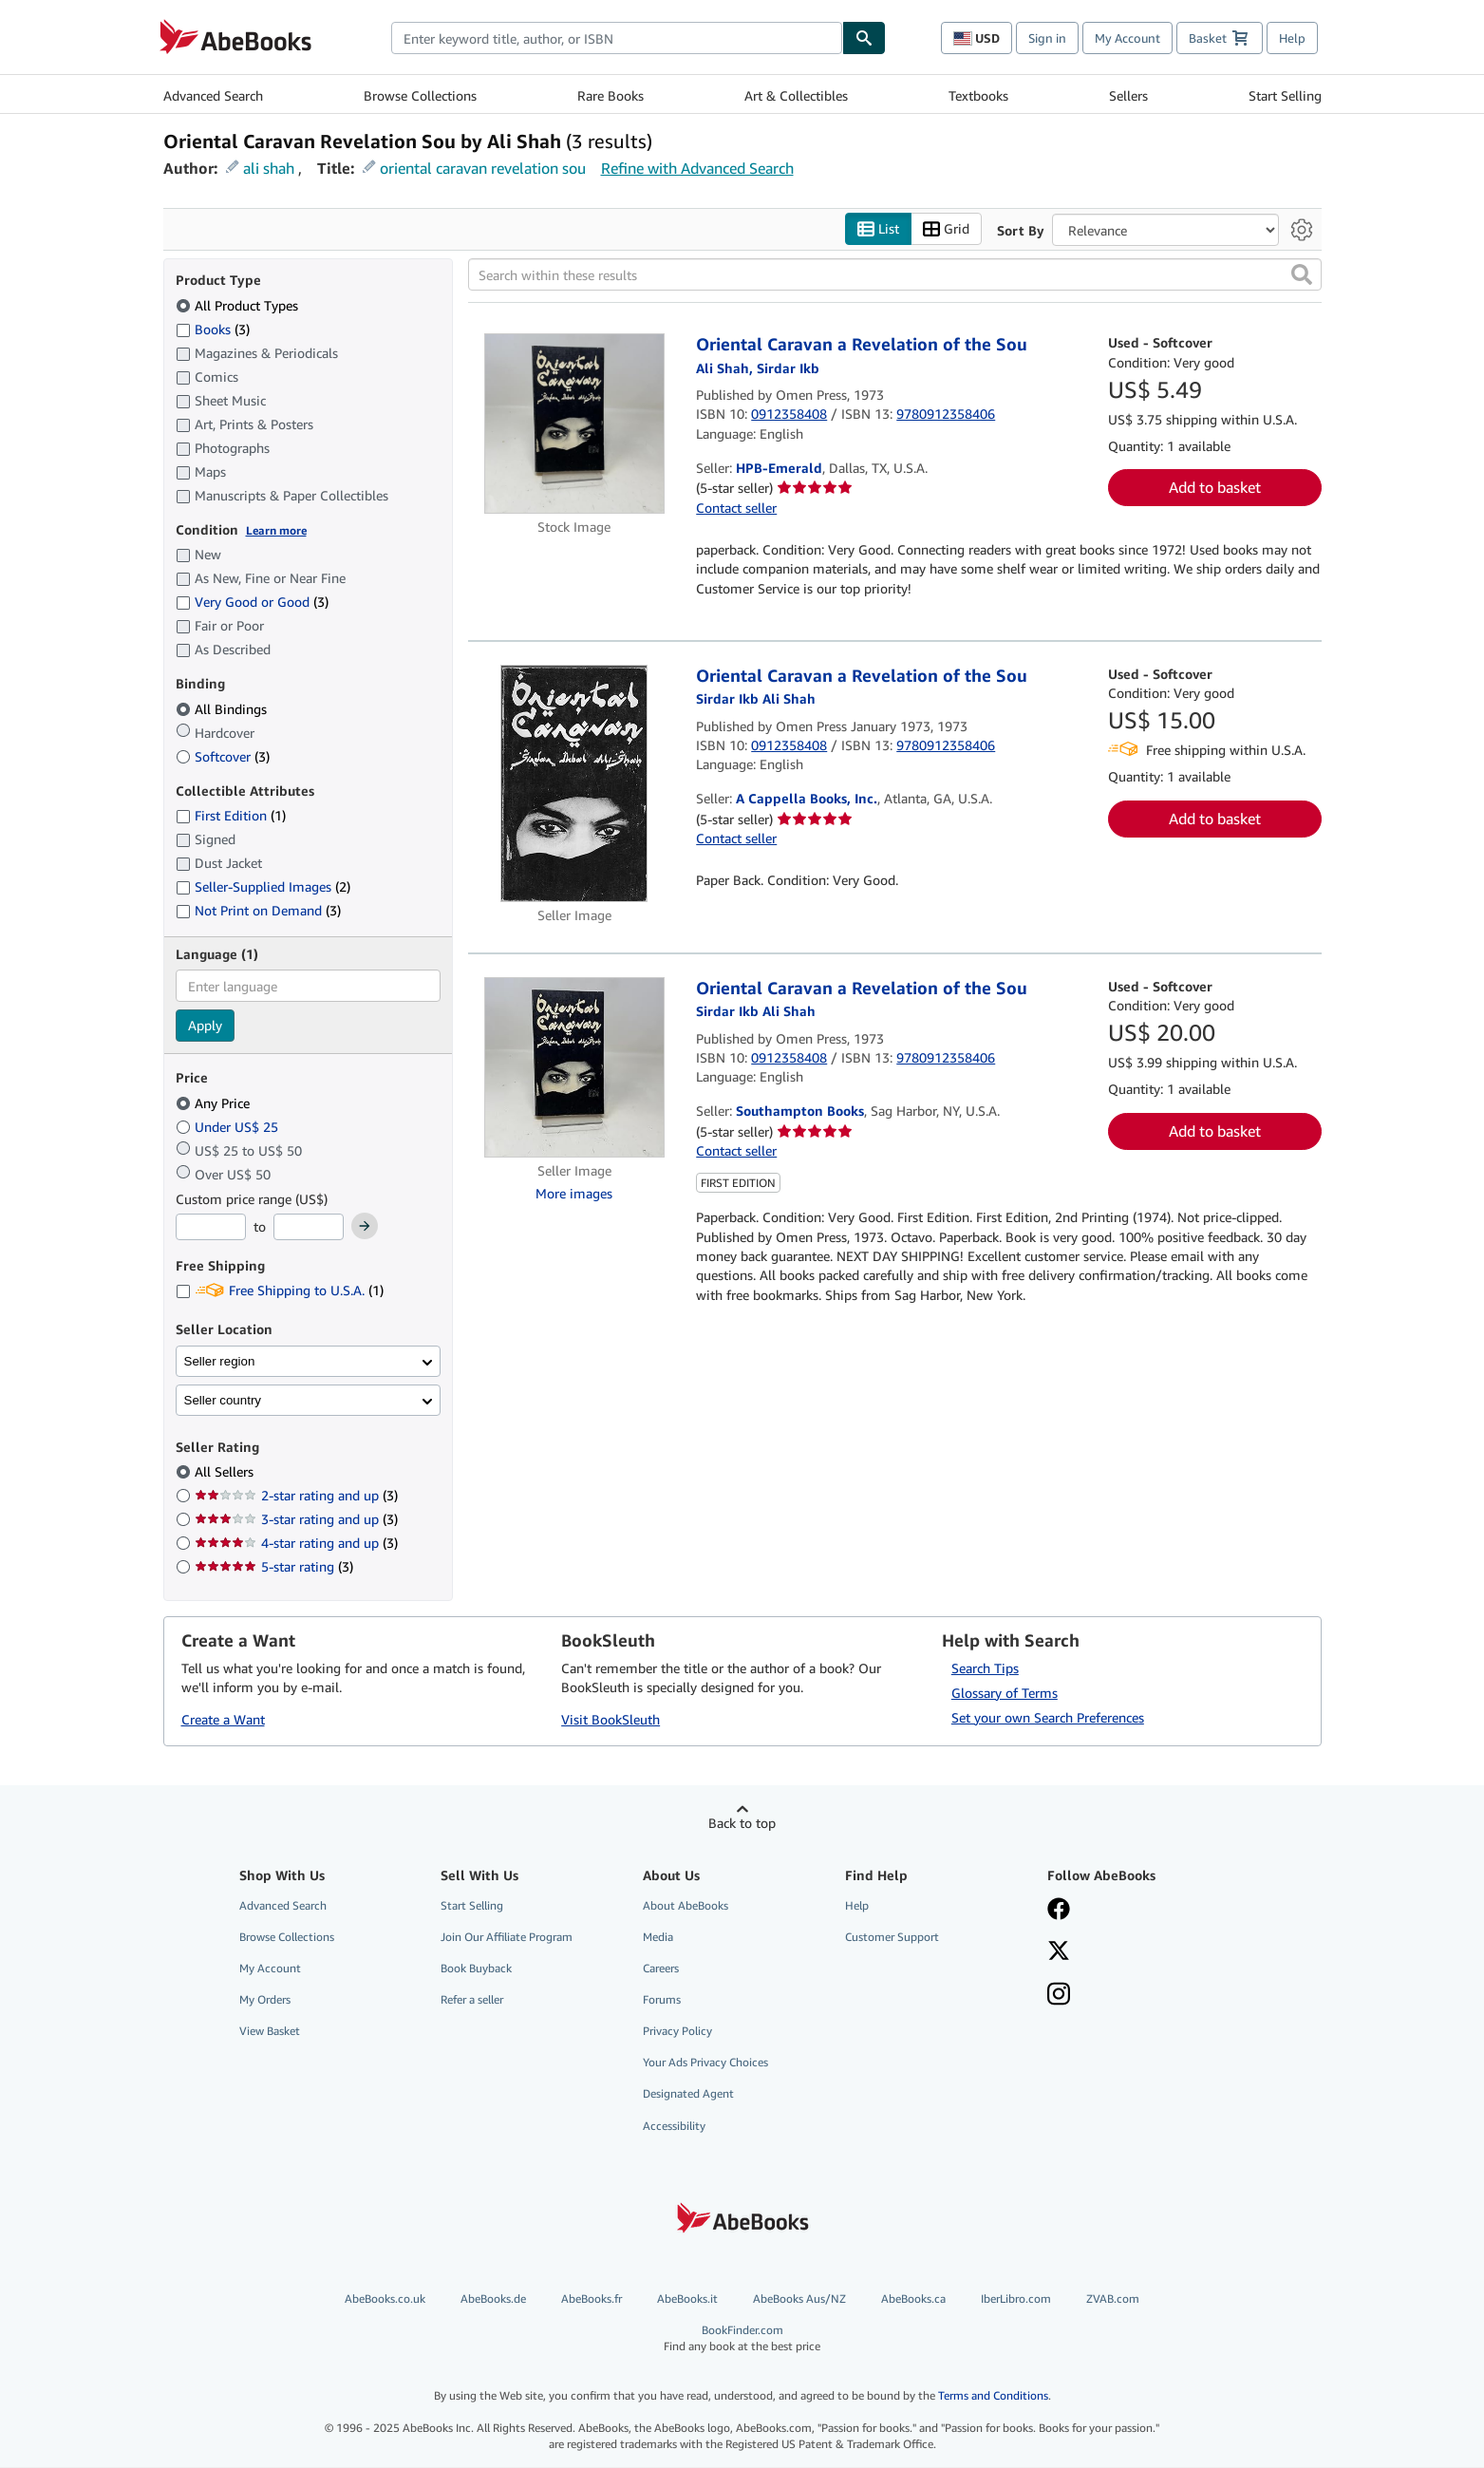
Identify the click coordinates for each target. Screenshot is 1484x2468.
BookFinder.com (742, 2338)
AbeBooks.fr (591, 2298)
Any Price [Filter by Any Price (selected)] (215, 1103)
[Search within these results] (895, 275)
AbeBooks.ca (913, 2298)
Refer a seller (472, 2000)
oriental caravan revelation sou (483, 168)
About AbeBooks (685, 1905)
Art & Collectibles (796, 95)
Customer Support (892, 1937)
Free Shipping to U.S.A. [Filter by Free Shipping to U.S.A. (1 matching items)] (280, 1291)
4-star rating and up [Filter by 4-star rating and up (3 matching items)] (296, 1543)
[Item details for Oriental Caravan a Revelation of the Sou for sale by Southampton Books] (575, 1067)
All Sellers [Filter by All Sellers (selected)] (226, 1472)
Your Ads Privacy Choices (705, 2063)
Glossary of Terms (1004, 1693)
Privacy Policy (677, 2032)
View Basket (269, 2032)
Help (1292, 38)
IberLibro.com (1016, 2298)
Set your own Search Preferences (1047, 1717)
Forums (662, 2000)
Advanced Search (213, 95)
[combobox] (616, 38)
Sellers (1128, 95)
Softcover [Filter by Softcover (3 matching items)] (223, 756)
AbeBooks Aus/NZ (799, 2298)
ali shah (268, 168)
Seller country (223, 1400)
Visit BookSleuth (610, 1720)
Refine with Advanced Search (697, 168)
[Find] (864, 38)
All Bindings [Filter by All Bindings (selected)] (223, 709)
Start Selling (1285, 95)
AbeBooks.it (687, 2298)
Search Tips (985, 1668)
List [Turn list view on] (878, 229)
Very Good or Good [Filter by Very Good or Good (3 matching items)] (252, 602)
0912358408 (789, 414)
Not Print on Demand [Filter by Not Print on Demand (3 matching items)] (258, 911)
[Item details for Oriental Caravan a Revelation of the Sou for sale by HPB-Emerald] (575, 424)
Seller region (219, 1361)
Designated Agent (688, 2094)
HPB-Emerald (779, 469)
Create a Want (223, 1720)
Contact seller (736, 507)
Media (658, 1937)
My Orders (265, 2000)
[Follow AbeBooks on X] (1134, 1952)
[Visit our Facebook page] (1134, 1911)
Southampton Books (800, 1111)
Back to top (742, 1823)
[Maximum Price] (308, 1228)
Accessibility (674, 2126)
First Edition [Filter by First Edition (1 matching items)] (231, 816)
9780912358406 (945, 414)
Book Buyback (476, 1968)
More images (573, 1193)
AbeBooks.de (493, 2298)
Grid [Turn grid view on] (946, 229)
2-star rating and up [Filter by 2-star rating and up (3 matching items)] (296, 1496)
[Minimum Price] (211, 1228)
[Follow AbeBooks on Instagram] (1134, 1996)
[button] (1301, 275)
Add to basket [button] (1215, 488)
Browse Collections (420, 95)
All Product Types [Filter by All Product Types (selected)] (239, 305)
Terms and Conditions (993, 2396)
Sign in (1047, 38)
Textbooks (978, 95)
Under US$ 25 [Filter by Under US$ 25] (229, 1127)
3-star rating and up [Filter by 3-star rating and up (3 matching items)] (296, 1520)
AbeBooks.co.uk (385, 2298)
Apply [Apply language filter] (205, 1026)
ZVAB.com (1112, 2298)
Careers (661, 1968)
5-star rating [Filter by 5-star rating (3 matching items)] (274, 1567)
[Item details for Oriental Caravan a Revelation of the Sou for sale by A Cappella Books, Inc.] (575, 783)
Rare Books (610, 95)
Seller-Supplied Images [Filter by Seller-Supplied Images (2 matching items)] (263, 887)
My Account (1127, 38)
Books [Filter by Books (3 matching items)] (213, 328)
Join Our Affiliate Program (507, 1937)
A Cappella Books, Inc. (806, 799)
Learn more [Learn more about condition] (276, 530)
